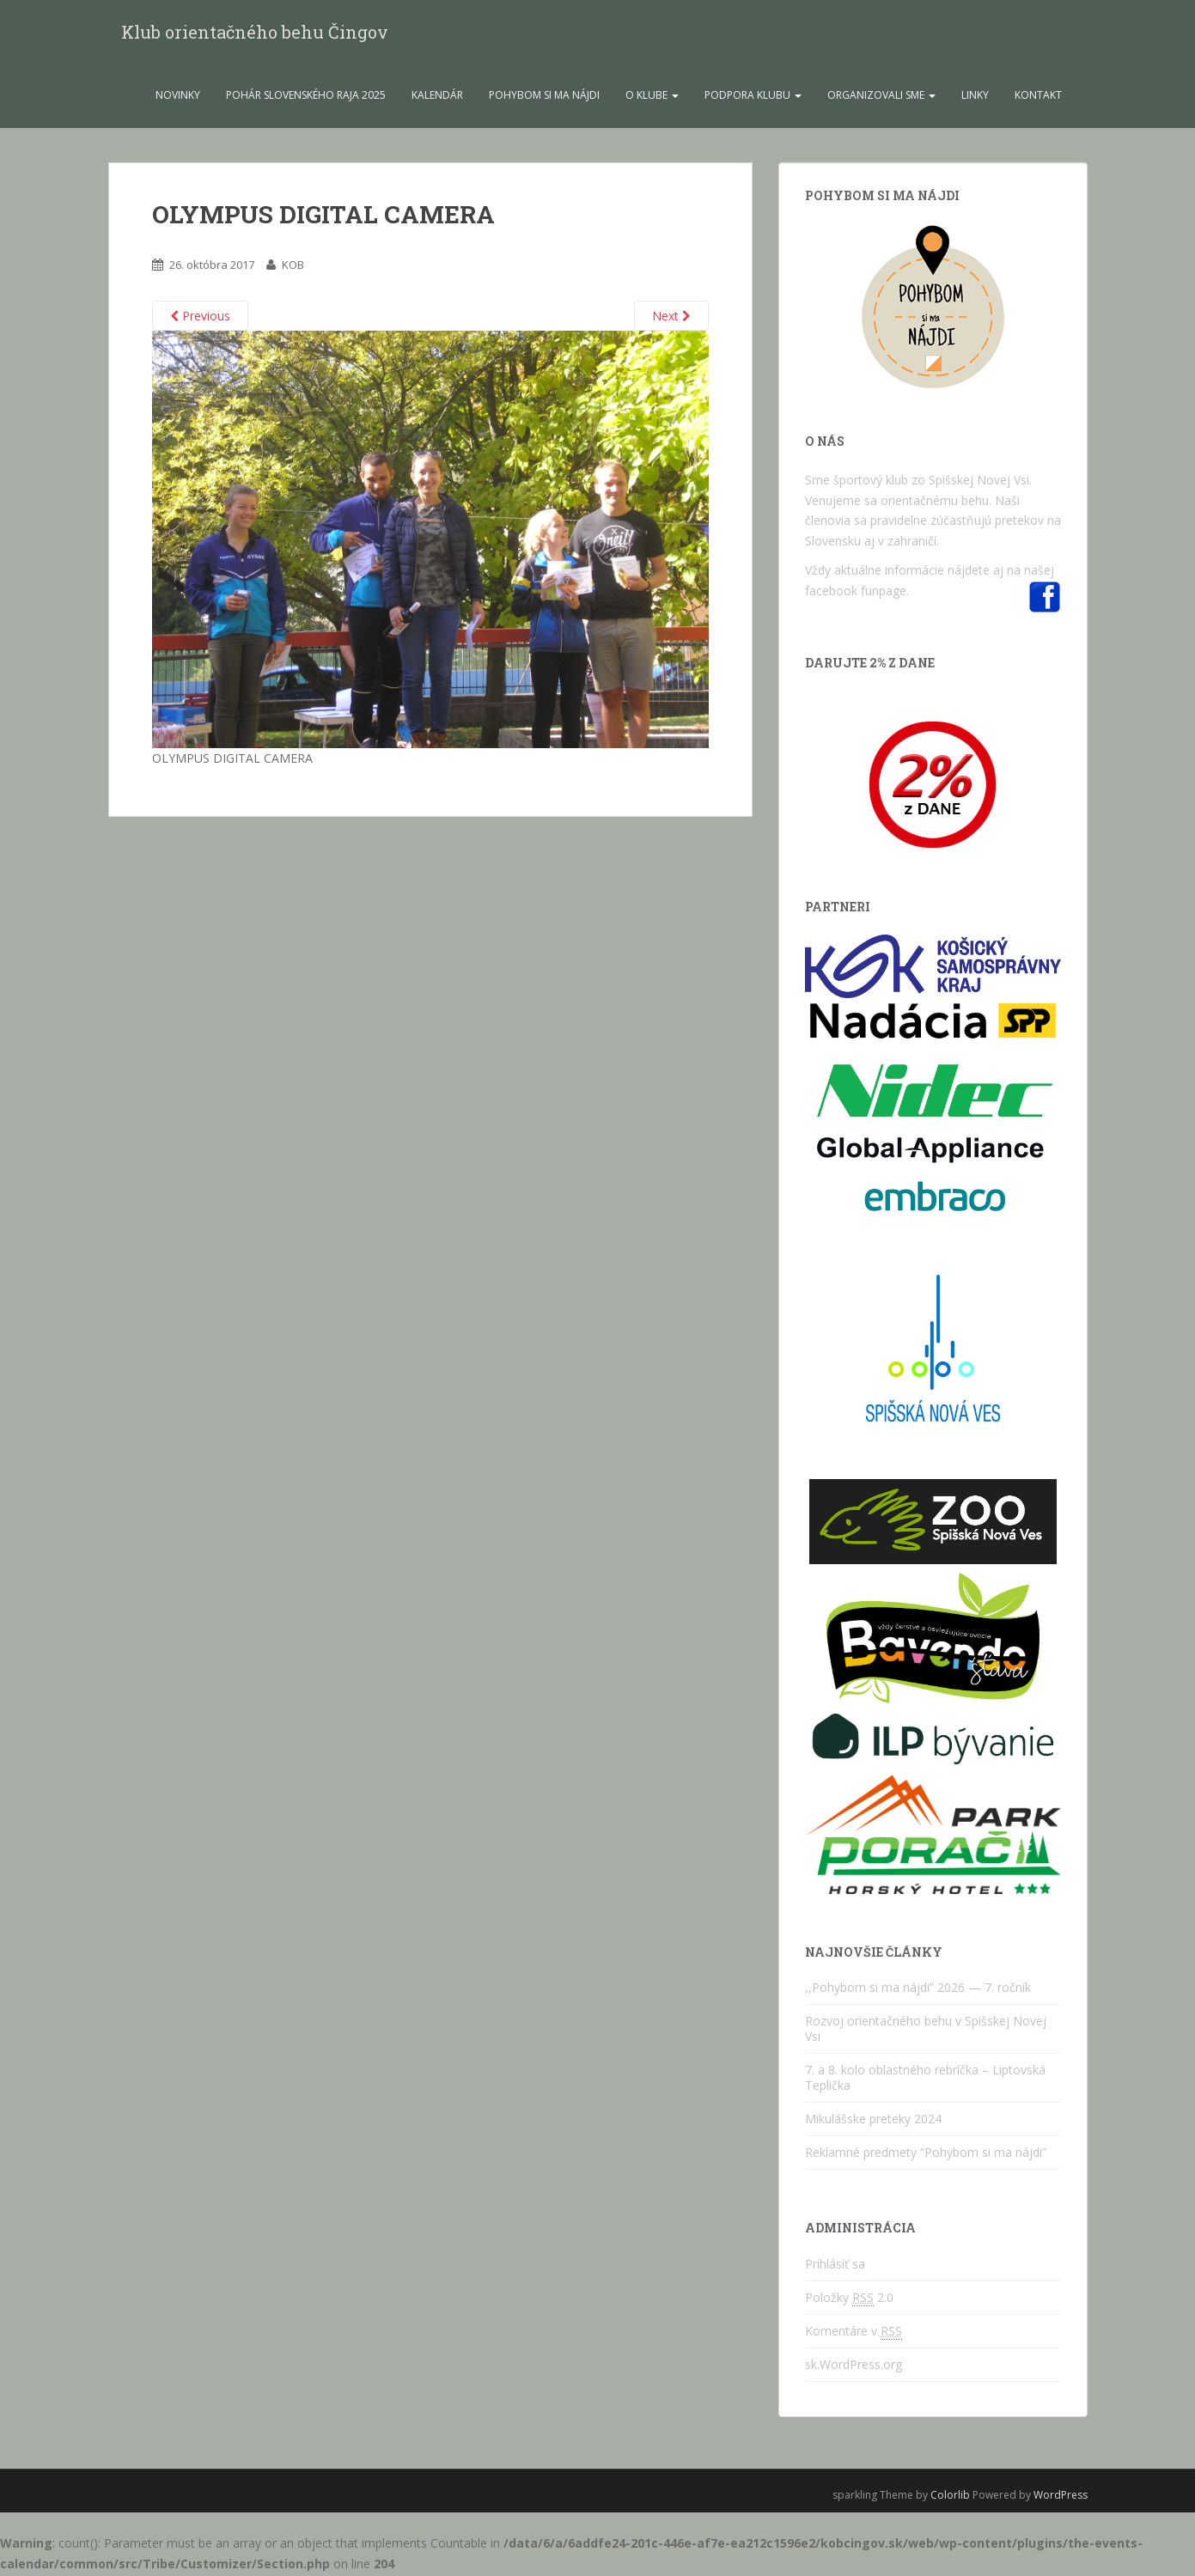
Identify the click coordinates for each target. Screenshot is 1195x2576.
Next (671, 318)
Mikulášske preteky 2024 (873, 2121)
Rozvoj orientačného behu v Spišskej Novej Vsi (925, 2031)
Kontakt (1038, 97)
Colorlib (950, 2497)
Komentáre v (853, 2333)
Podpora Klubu (753, 97)
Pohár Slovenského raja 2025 (306, 97)
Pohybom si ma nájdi (544, 97)
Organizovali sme (881, 97)
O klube (652, 97)
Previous (200, 318)
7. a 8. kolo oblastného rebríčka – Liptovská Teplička (925, 2080)
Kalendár (437, 97)
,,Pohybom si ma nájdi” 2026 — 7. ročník (918, 1990)
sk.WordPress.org (853, 2367)
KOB (293, 267)
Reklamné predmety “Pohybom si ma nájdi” (925, 2155)
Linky (975, 97)
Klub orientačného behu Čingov (254, 32)
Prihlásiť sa (835, 2266)
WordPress (1060, 2497)
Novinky (177, 97)
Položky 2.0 (849, 2300)
